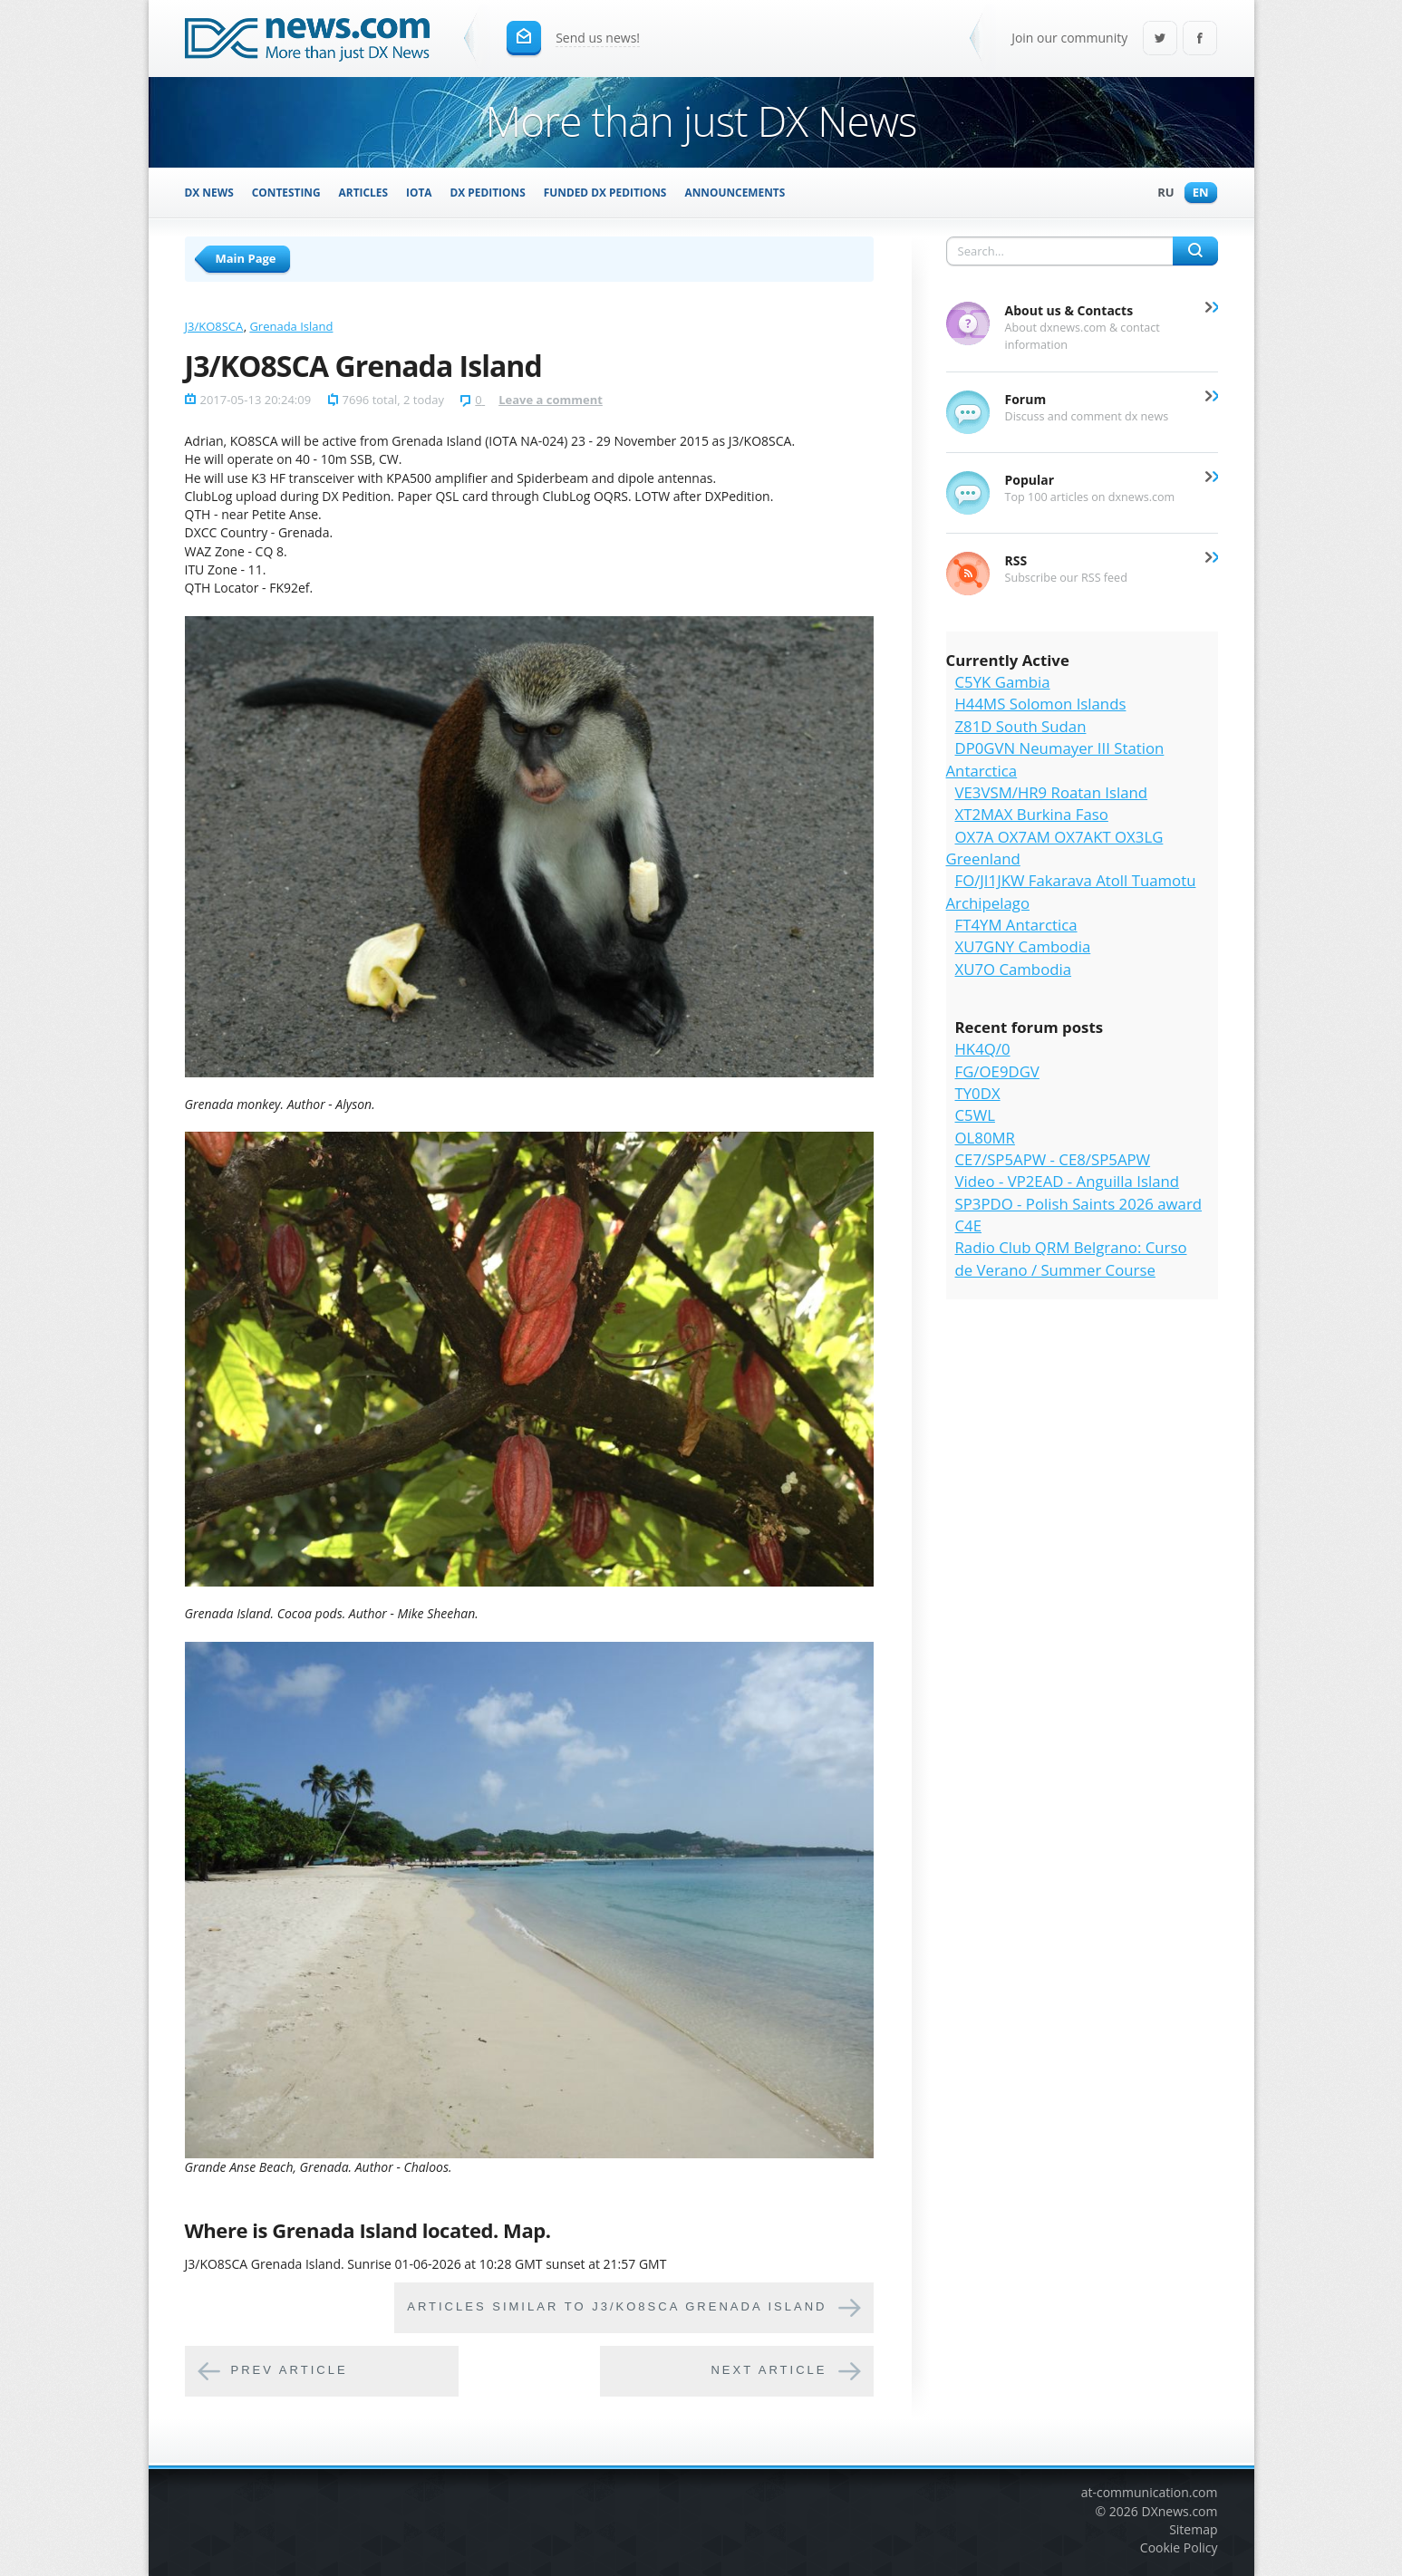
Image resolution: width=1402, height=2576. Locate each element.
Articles (363, 192)
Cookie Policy (1179, 2547)
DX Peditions (488, 192)
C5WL (975, 1115)
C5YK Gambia (1002, 681)
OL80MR (985, 1137)
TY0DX (978, 1093)
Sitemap (1193, 2529)
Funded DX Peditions (605, 192)
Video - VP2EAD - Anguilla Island (1067, 1181)
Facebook (1200, 39)
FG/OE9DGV (997, 1071)
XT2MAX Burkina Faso (1031, 814)
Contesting (286, 192)
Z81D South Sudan (1021, 726)
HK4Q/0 (982, 1048)
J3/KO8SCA (214, 326)
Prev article (289, 2371)
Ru (1161, 193)
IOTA (419, 192)
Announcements (734, 192)
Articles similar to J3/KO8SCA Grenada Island (617, 2307)
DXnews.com (1180, 2511)
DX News (209, 192)
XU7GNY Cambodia (1023, 946)
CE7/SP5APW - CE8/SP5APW (1053, 1159)
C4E (968, 1225)
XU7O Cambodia (1013, 969)
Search (1195, 250)
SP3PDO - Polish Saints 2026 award (1079, 1203)
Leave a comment (550, 399)
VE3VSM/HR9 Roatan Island (1051, 792)
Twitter (1160, 39)
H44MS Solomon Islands (1040, 703)
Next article (769, 2371)
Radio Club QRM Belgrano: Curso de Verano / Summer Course (1071, 1258)
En (1196, 193)
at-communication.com (1149, 2492)
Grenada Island (291, 326)
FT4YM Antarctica (1016, 924)
